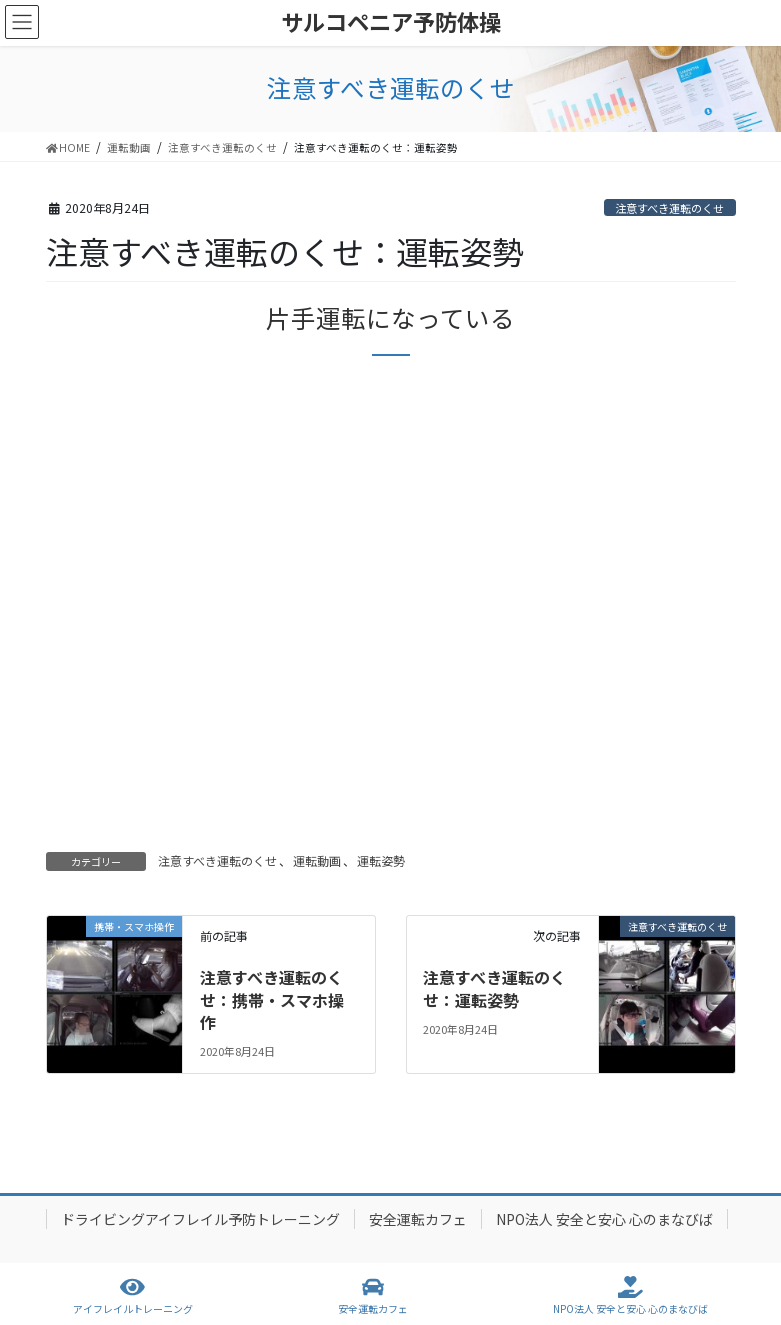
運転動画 (317, 860)
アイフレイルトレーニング (133, 1295)
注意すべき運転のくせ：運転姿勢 (494, 988)
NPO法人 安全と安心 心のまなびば (604, 1219)
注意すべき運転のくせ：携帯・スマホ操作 (272, 999)
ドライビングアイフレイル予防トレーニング (200, 1219)
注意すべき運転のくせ (669, 208)
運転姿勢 (381, 860)
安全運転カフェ (418, 1219)
